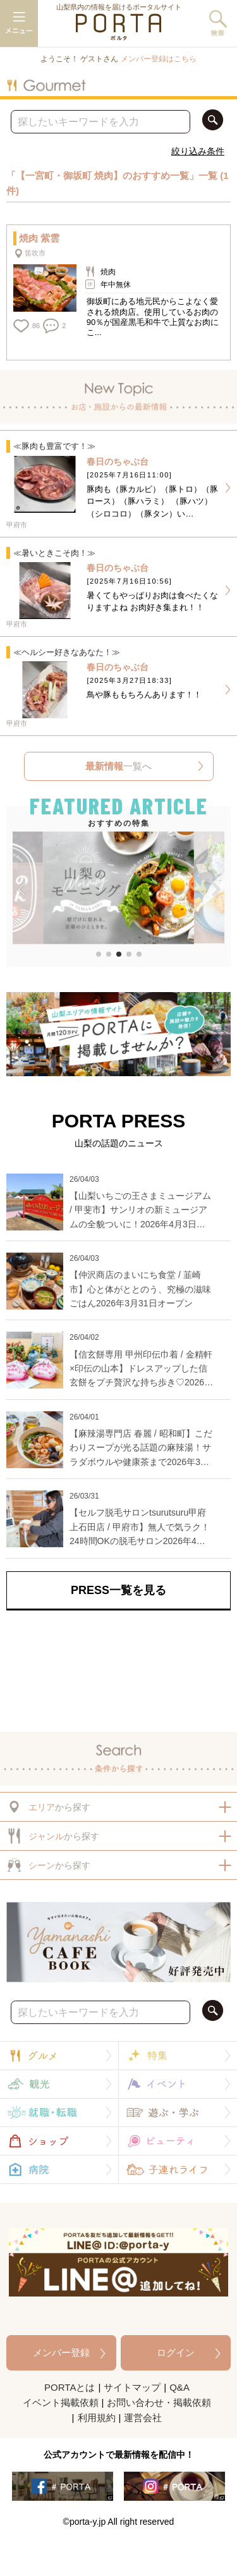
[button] (21, 890)
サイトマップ (132, 2387)
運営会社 (143, 2417)
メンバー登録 (61, 2352)
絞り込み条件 (197, 151)
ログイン (176, 2352)
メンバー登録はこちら (159, 58)
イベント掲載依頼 (61, 2402)
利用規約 (97, 2417)
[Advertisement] (118, 1668)
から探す (48, 1807)
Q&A (179, 2387)
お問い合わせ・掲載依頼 (159, 2402)
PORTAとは (69, 2387)
